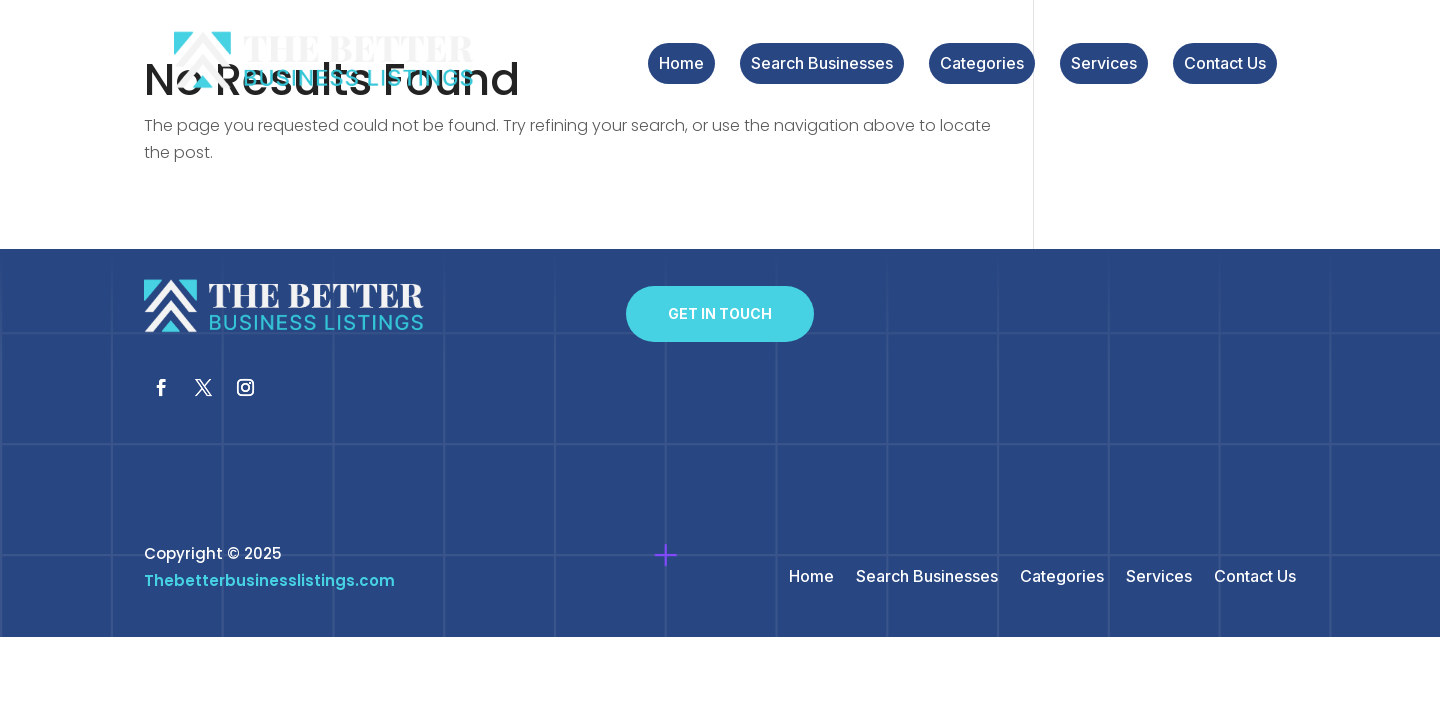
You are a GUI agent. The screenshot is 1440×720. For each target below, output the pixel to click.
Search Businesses (822, 64)
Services (1104, 64)
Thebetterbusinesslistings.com (269, 580)
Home (681, 64)
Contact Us (1225, 64)
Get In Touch (720, 313)
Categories (982, 64)
